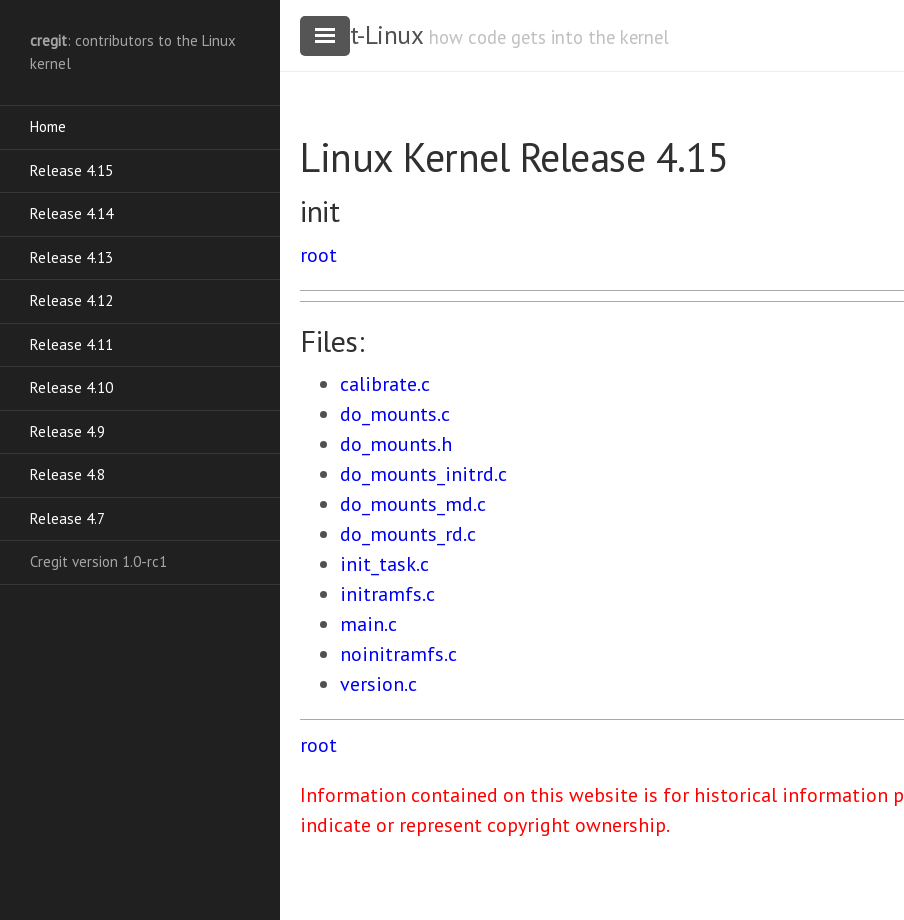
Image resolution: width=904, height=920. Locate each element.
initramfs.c (387, 594)
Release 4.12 (71, 300)
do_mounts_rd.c (408, 534)
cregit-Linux (361, 35)
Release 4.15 (71, 170)
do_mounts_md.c (413, 504)
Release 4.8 (67, 474)
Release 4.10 (71, 387)
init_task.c (384, 564)
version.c (378, 684)
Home (48, 126)
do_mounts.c (395, 414)
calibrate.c (385, 384)
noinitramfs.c (398, 654)
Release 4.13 (71, 257)
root (318, 255)
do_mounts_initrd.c (423, 474)
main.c (368, 624)
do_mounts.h (396, 444)
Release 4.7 (67, 518)
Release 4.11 (71, 344)
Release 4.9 (67, 431)
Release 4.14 (71, 213)
